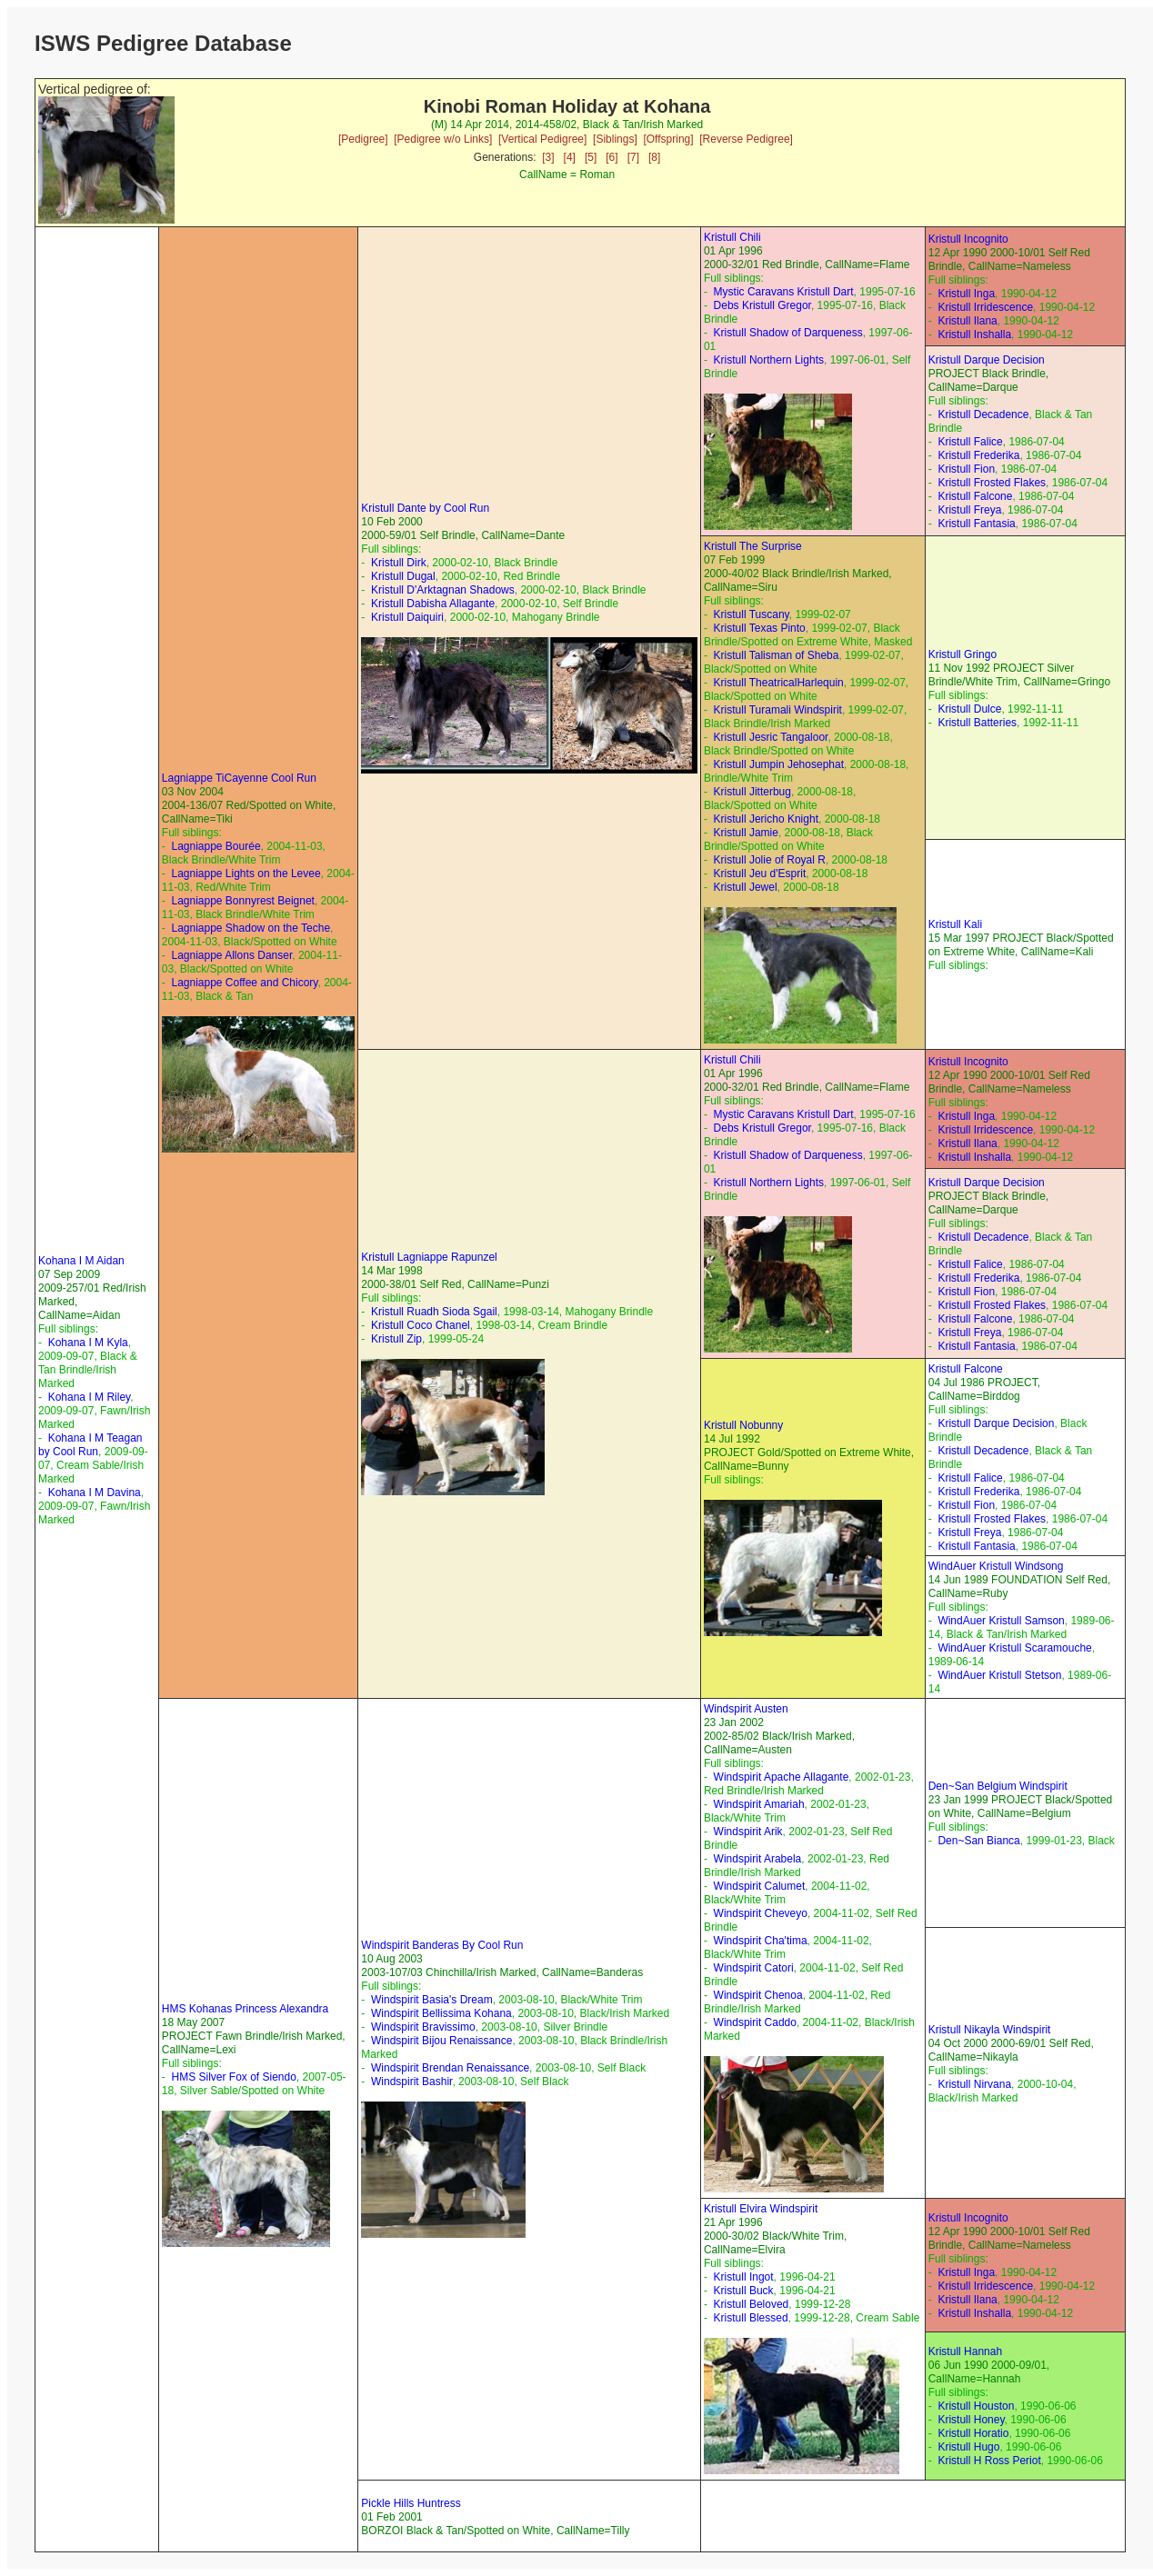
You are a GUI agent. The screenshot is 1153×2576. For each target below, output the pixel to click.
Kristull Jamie (746, 832)
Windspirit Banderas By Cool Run (442, 1945)
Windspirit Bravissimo (423, 2027)
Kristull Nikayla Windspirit (989, 2029)
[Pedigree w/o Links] (443, 139)
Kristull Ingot (744, 2277)
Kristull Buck (744, 2290)
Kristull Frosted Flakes (991, 482)
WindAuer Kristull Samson (1000, 1620)
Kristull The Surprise (753, 546)
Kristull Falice (969, 441)
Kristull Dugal (403, 576)
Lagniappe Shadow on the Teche (250, 928)
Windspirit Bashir (411, 2081)
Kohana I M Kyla (88, 1342)
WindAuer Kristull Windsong (996, 1566)
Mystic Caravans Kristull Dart (784, 291)
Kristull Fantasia (976, 523)
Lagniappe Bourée (215, 846)
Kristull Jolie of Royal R (770, 860)
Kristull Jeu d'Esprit (760, 873)
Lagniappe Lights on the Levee (245, 873)
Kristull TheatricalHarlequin (779, 682)
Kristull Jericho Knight (766, 819)
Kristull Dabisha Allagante (433, 603)
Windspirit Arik (748, 1831)
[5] (591, 157)
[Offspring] (668, 139)
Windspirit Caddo (755, 2022)
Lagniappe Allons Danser (231, 955)
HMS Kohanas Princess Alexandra (245, 2008)
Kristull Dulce (969, 709)
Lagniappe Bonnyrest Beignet (242, 900)
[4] (570, 157)
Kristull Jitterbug (752, 791)
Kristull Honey (970, 2419)
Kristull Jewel (745, 887)
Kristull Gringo (962, 654)
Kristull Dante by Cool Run (425, 508)
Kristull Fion (966, 469)
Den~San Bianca (978, 1840)
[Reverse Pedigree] (746, 139)
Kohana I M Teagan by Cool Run (90, 1445)
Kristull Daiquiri (407, 617)
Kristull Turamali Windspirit (778, 710)
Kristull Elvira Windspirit (760, 2208)
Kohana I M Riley (89, 1397)
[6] (611, 157)
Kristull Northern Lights (769, 360)
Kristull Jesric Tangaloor (771, 737)
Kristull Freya (969, 510)
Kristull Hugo (968, 2447)
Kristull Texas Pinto (760, 628)
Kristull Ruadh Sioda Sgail (434, 1311)
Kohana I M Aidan (81, 1260)
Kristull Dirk (398, 562)
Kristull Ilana (967, 321)
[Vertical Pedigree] (542, 139)
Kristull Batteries (977, 722)
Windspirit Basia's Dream (432, 1999)
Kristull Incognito (968, 239)
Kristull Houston (975, 2406)
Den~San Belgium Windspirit (998, 1786)
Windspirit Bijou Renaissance (441, 2040)
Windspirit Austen (746, 1708)
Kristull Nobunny (743, 1425)
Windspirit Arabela (758, 1858)
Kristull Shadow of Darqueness (788, 332)
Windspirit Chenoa (758, 1995)
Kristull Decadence (982, 414)
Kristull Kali (955, 924)
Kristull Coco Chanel (420, 1325)
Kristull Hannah (965, 2351)
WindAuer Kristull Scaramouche (1014, 1648)
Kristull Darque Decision (986, 360)
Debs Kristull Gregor (762, 305)
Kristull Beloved (751, 2304)
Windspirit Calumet (760, 1886)
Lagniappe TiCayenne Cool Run (239, 778)
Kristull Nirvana (974, 2084)
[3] (548, 157)
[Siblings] (615, 139)
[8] (654, 157)
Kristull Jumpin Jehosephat (779, 764)
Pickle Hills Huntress (410, 2503)
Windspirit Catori (754, 1968)
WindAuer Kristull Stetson (999, 1675)
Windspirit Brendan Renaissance (450, 2068)
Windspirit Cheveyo (760, 1913)
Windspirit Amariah (759, 1804)
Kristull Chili (732, 237)
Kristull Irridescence (985, 307)
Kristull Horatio (972, 2433)
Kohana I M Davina (94, 1492)
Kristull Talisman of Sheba (776, 655)
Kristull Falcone (974, 496)
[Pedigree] (363, 139)
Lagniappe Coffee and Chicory (244, 982)
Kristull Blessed (751, 2317)
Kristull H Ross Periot (988, 2460)
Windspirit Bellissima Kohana (441, 2013)
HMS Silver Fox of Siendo (233, 2077)
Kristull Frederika (978, 455)
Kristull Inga (966, 293)
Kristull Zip (396, 1339)
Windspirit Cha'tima (760, 1940)
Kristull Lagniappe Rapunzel (428, 1257)
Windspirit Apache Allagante (781, 1777)
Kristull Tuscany (751, 614)
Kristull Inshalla (974, 334)
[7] (633, 157)
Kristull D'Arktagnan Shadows (443, 590)
